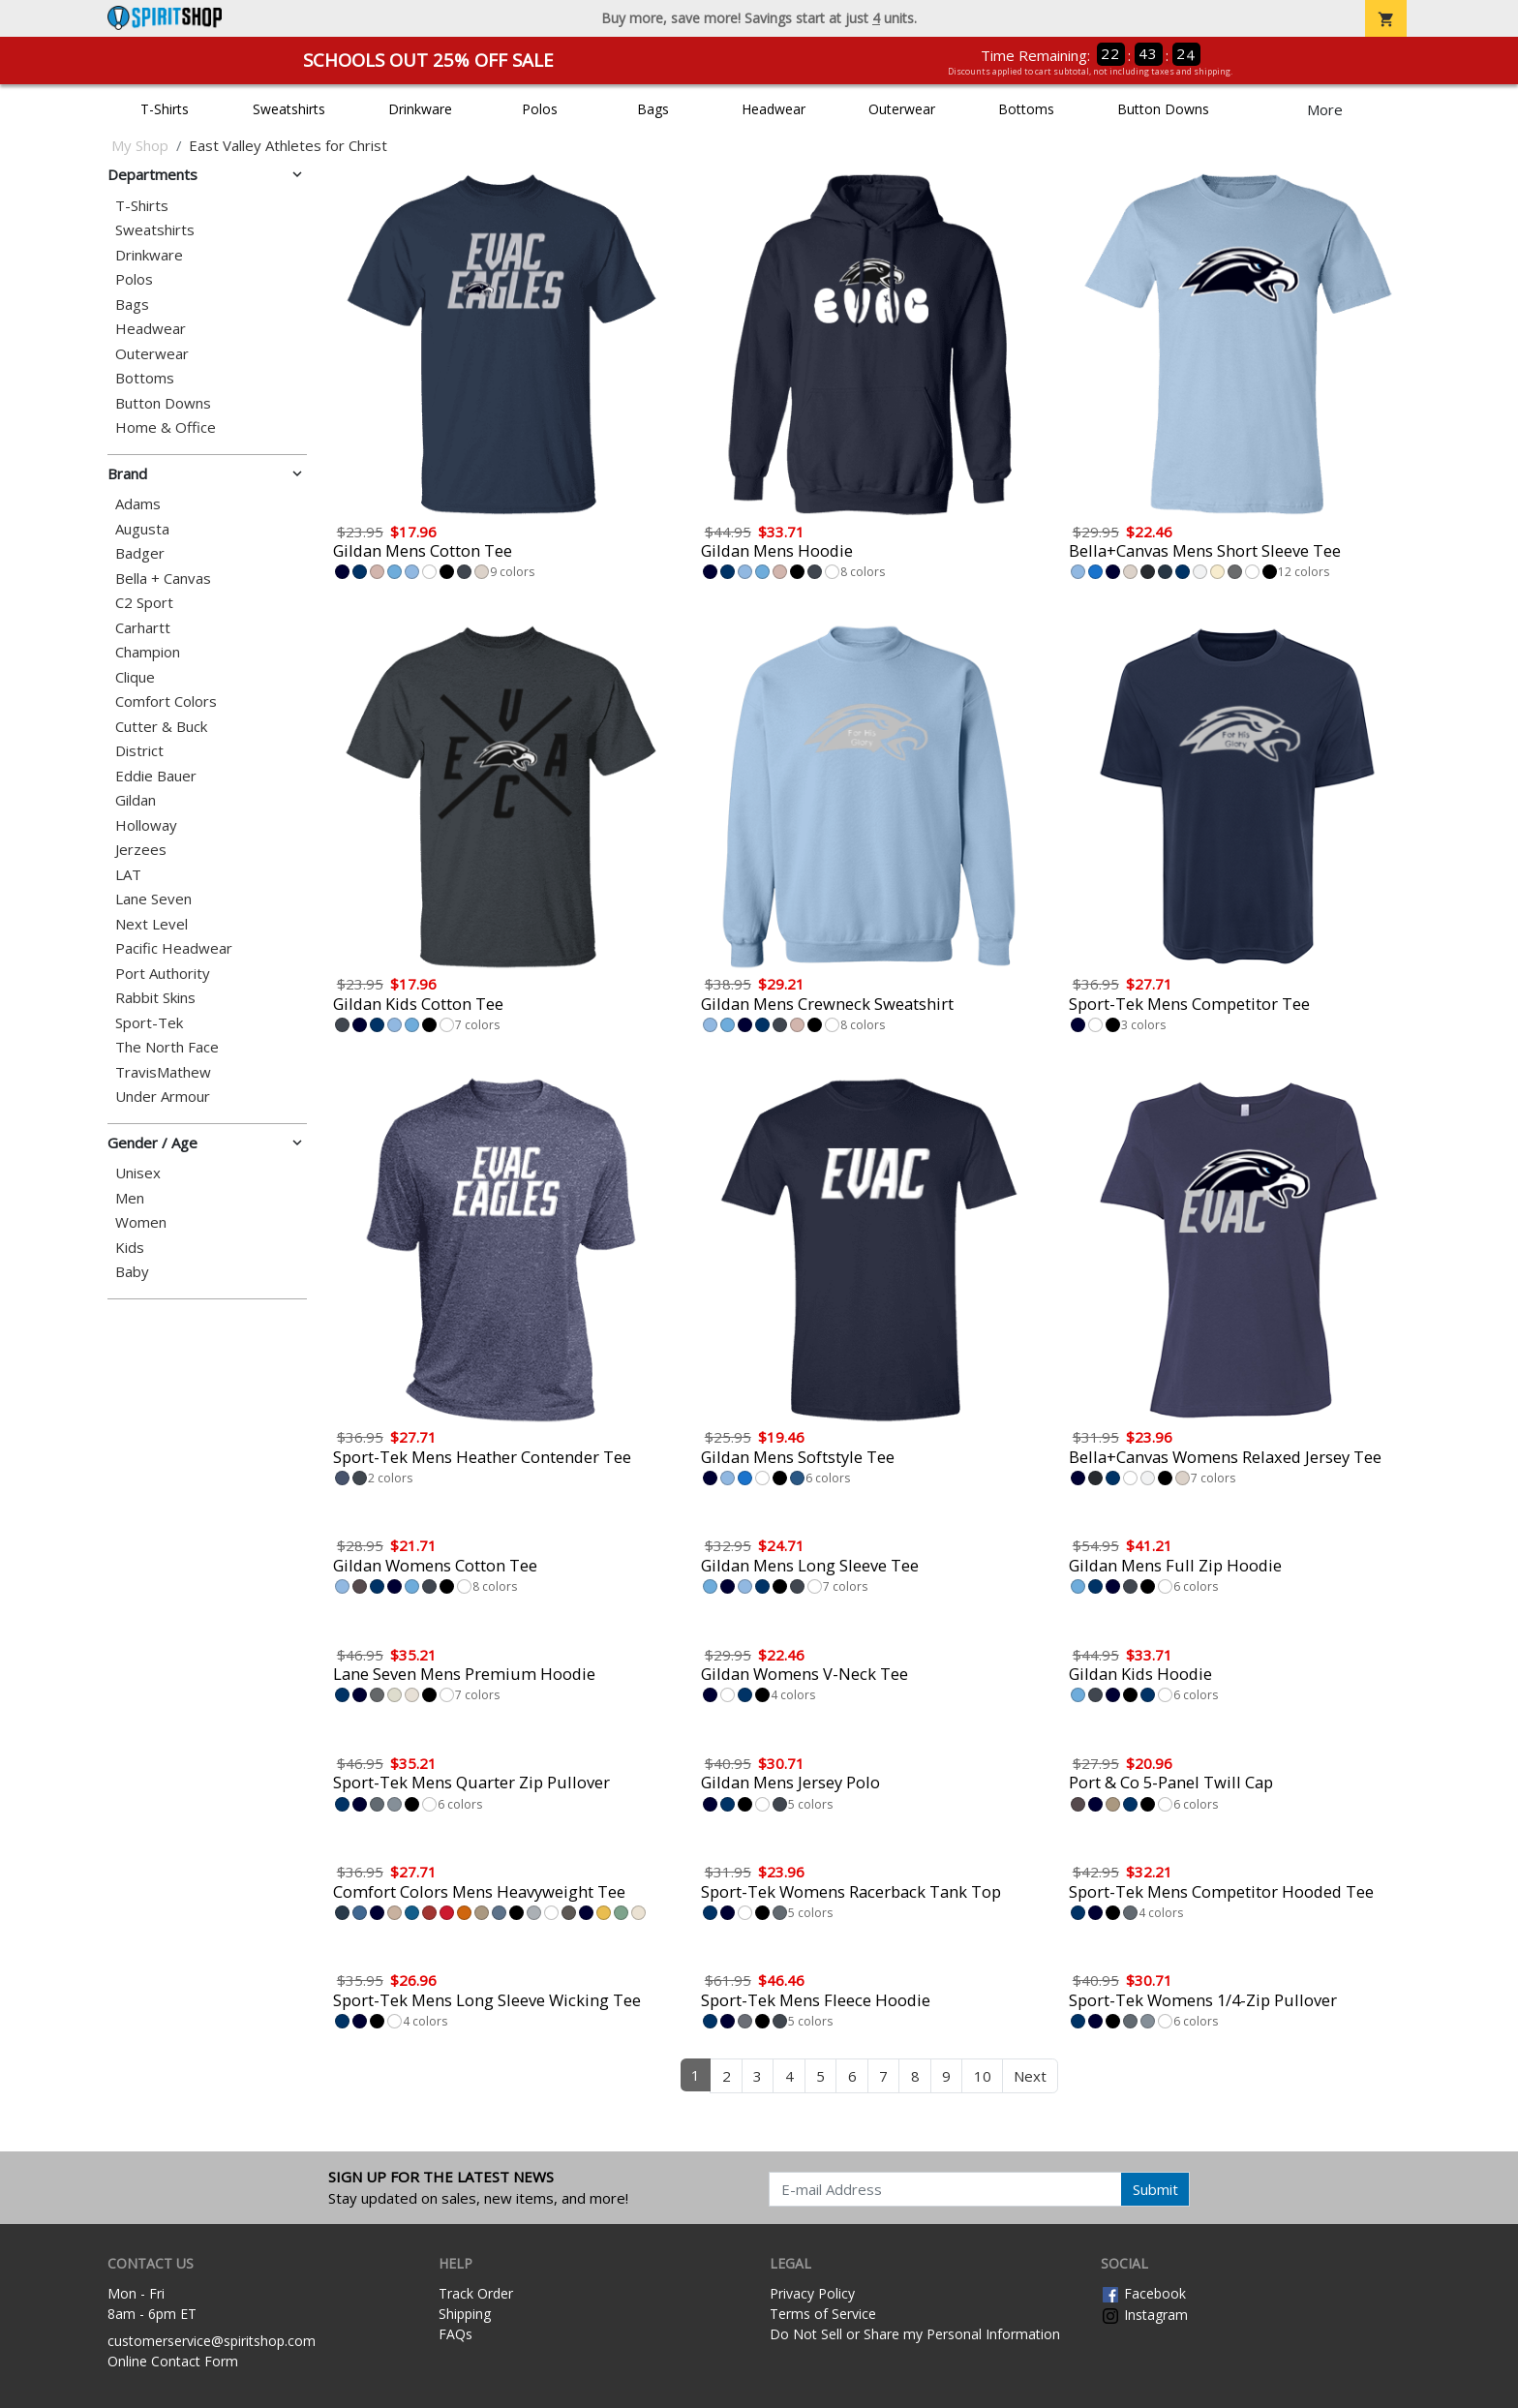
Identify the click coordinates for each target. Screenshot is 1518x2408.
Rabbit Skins (155, 998)
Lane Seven (153, 899)
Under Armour (162, 1096)
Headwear (773, 109)
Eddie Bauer (156, 776)
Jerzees (141, 849)
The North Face (167, 1047)
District (139, 751)
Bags (653, 109)
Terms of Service (823, 2313)
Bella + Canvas (163, 578)
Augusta (142, 529)
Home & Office (165, 427)
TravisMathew (163, 1072)
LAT (128, 875)
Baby (132, 1272)
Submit (1155, 2189)
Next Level (151, 924)
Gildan (135, 800)
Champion (147, 652)
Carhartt (142, 628)
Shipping (465, 2313)
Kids (129, 1247)
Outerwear (901, 109)
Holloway (146, 825)
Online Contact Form (172, 2361)
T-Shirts (164, 109)
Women (141, 1222)
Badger (140, 553)
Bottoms (1026, 109)
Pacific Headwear (173, 948)
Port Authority (162, 973)
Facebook (1143, 2293)
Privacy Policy (812, 2293)
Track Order (476, 2293)
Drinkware (420, 109)
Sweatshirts (289, 109)
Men (129, 1198)
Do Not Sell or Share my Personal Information (915, 2334)
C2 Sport (144, 602)
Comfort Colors (166, 701)
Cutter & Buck (161, 726)
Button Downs (1163, 109)
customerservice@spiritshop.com (211, 2341)
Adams (138, 504)
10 (982, 2076)
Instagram (1144, 2314)
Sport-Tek (149, 1023)
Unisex (138, 1173)
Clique (135, 677)
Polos (540, 109)
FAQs (455, 2334)
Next (1030, 2076)
